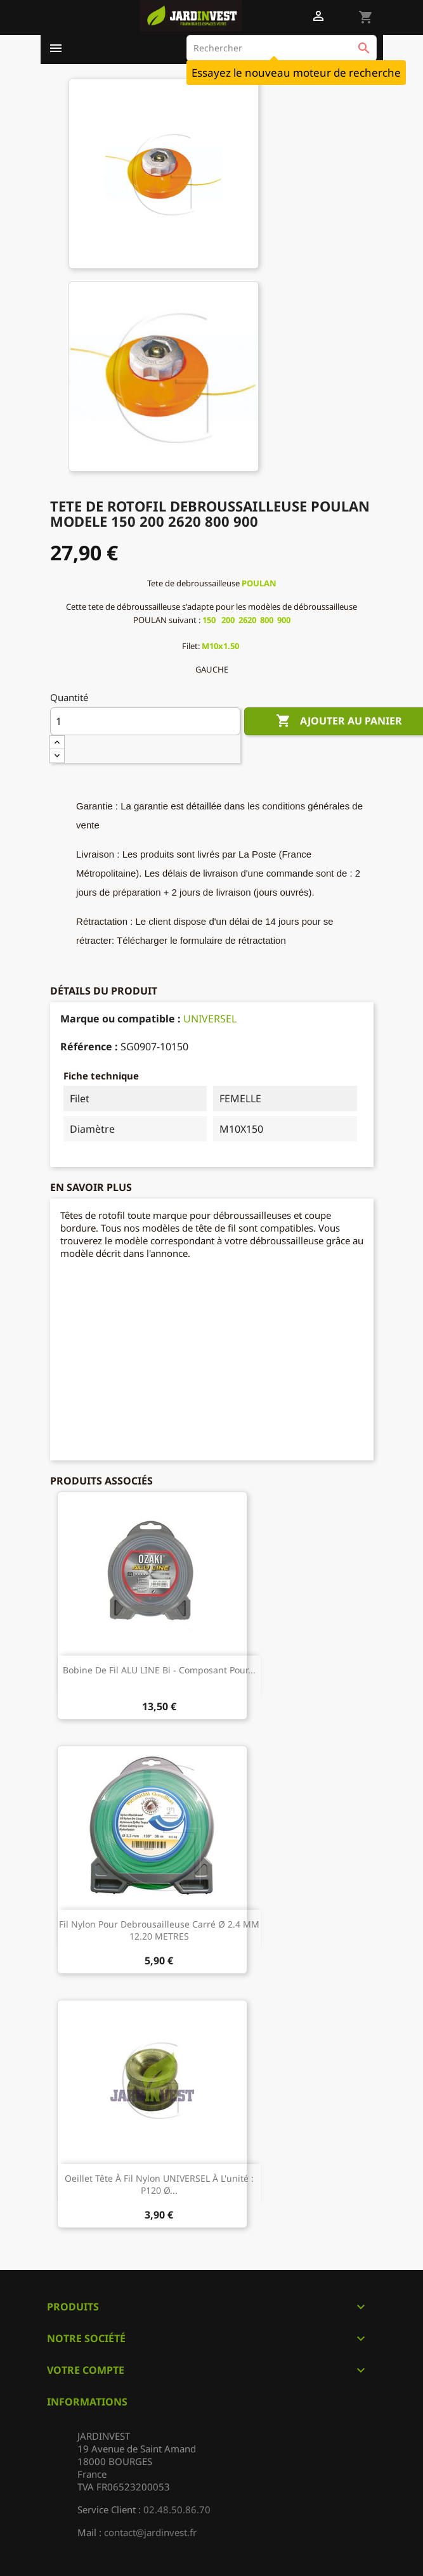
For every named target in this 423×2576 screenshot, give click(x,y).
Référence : (89, 1046)
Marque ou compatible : (120, 1018)
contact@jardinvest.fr (150, 2532)
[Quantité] (145, 721)
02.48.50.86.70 (177, 2509)
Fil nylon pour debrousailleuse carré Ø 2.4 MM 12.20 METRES (159, 1930)
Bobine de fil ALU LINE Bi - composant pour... (159, 1670)
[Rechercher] (281, 48)
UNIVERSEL (210, 1019)
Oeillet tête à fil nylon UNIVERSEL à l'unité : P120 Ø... (159, 2184)
